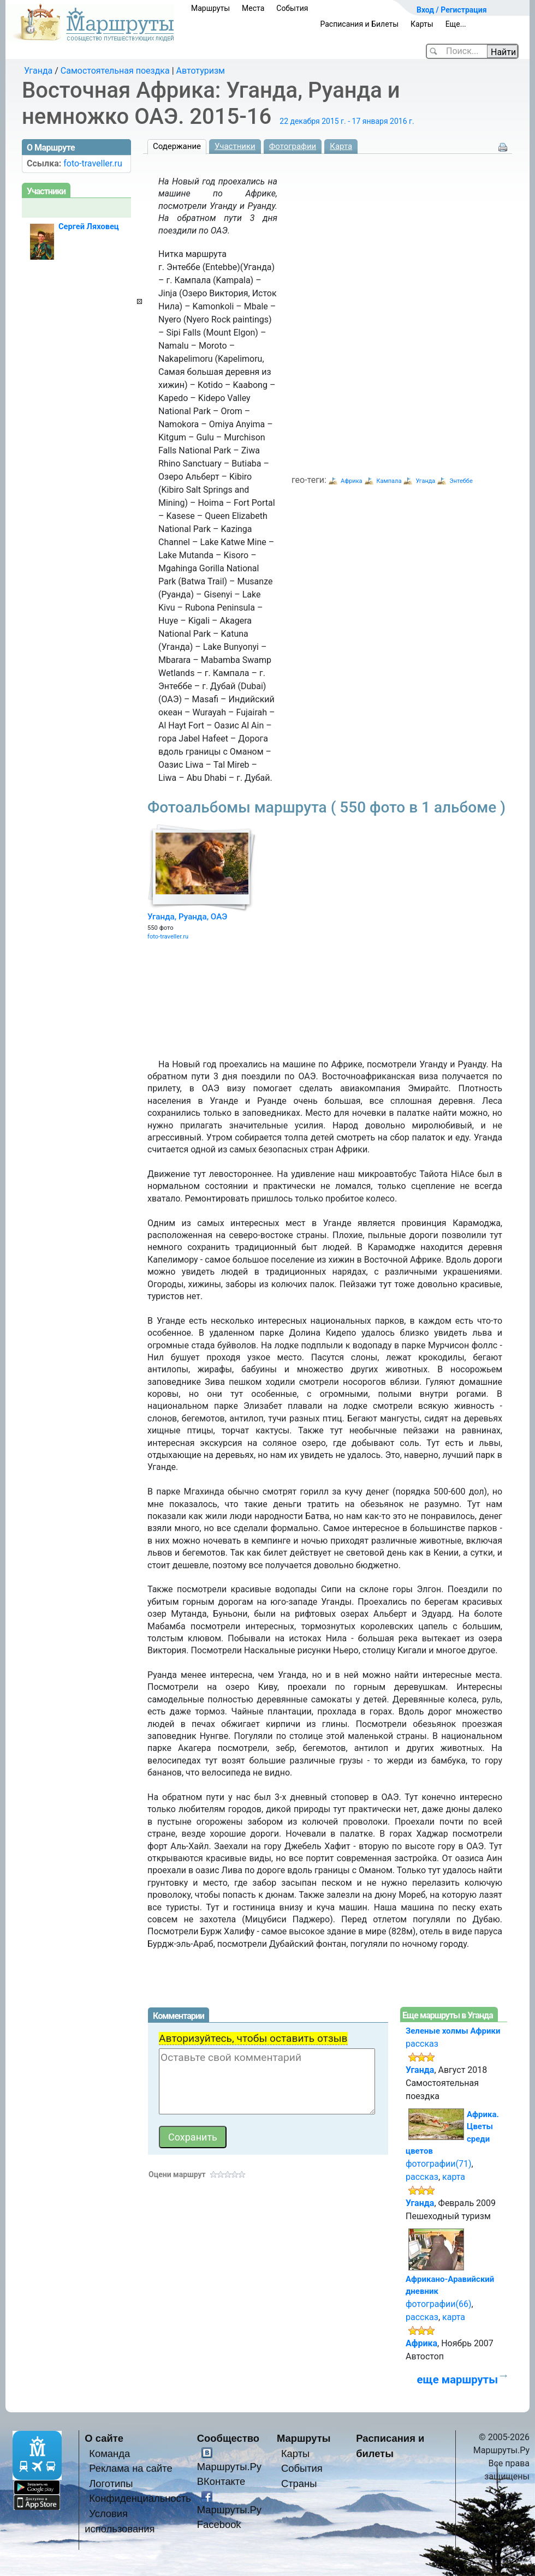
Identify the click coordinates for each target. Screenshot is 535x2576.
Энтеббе (460, 481)
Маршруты (210, 8)
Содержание (177, 146)
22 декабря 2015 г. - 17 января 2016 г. (347, 121)
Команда (109, 2453)
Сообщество (228, 2438)
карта (453, 2177)
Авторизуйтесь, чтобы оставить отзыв (253, 2038)
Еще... (455, 24)
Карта (341, 146)
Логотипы (111, 2483)
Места (253, 8)
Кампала (389, 481)
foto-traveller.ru (167, 936)
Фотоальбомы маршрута (326, 807)
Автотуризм (200, 70)
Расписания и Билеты (359, 24)
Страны (299, 2483)
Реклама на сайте (131, 2468)
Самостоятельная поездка (115, 70)
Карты (422, 24)
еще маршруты (457, 2379)
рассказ (422, 2044)
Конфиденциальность (140, 2498)
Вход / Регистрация (452, 9)
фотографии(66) (439, 2304)
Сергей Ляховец (88, 226)
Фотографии (293, 146)
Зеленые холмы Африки (453, 2031)
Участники (235, 146)
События (292, 8)
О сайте (104, 2438)
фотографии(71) (439, 2164)
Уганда (38, 70)
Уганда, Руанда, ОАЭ (187, 917)
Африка (351, 481)
